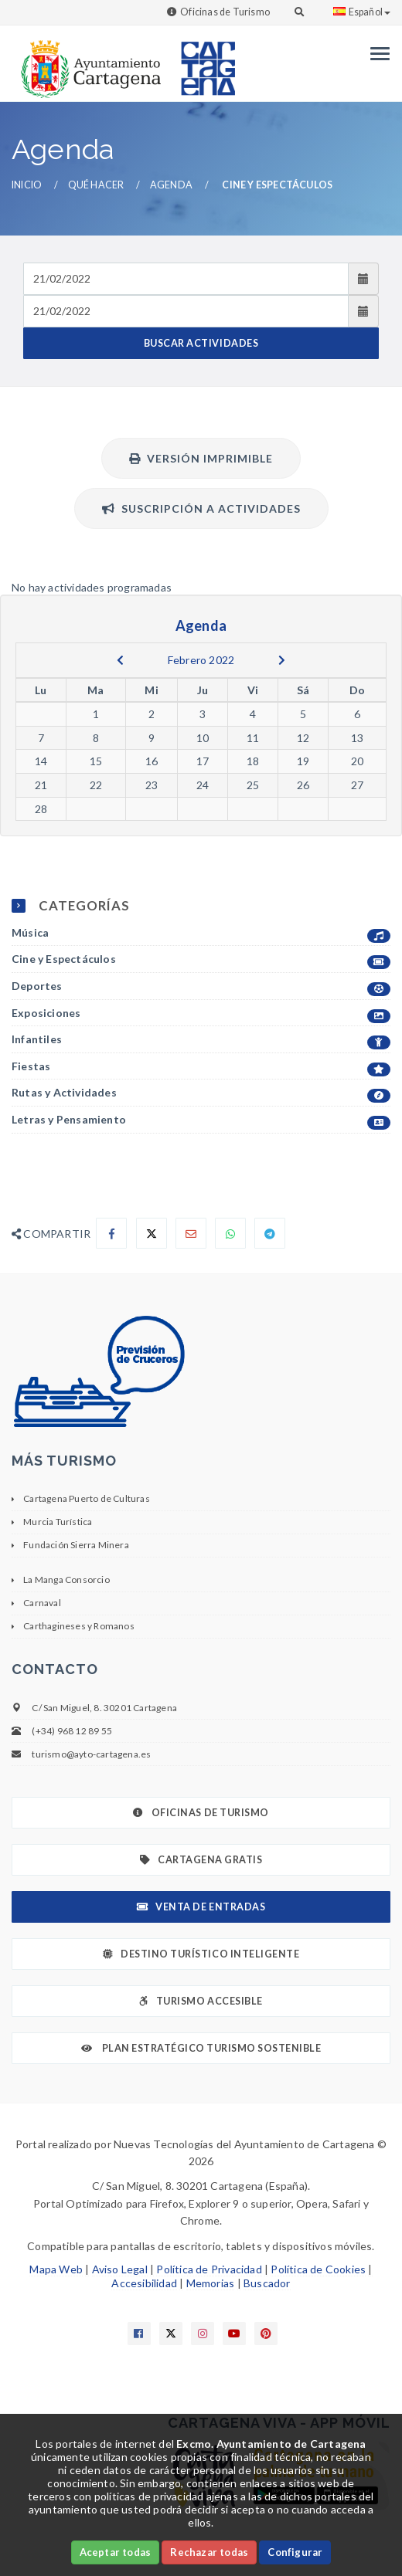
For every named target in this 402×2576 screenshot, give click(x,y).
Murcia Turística (57, 1521)
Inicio (27, 185)
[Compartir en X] (151, 1233)
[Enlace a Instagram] (202, 2333)
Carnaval (42, 1602)
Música (201, 933)
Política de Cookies (318, 2269)
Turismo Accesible (200, 2001)
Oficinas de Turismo (225, 12)
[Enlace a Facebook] (139, 2333)
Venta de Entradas (201, 1907)
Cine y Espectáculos (201, 959)
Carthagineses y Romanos (79, 1626)
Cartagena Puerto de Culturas (86, 1498)
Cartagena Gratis (201, 1860)
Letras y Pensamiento (201, 1120)
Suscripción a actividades (201, 508)
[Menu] (376, 53)
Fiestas (201, 1066)
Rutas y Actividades (201, 1093)
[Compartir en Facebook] (111, 1233)
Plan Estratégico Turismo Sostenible (201, 2048)
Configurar (294, 2552)
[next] (281, 660)
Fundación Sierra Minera (76, 1545)
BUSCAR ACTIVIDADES (201, 343)
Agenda (171, 185)
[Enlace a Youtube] (234, 2333)
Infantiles (201, 1039)
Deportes (201, 986)
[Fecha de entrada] (186, 279)
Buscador (267, 2283)
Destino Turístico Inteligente (201, 1954)
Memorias (210, 2283)
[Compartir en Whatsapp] (230, 1233)
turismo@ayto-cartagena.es (91, 1754)
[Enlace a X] (170, 2333)
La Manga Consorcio (66, 1579)
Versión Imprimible (201, 458)
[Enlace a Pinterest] (266, 2333)
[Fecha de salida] (186, 311)
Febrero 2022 (201, 659)
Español (361, 12)
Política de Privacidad (208, 2269)
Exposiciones (201, 1013)
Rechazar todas (209, 2552)
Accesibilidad (144, 2283)
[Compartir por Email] (190, 1233)
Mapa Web (56, 2269)
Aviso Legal (120, 2269)
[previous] (120, 660)
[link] (87, 61)
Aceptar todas (116, 2552)
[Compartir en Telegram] (269, 1233)
